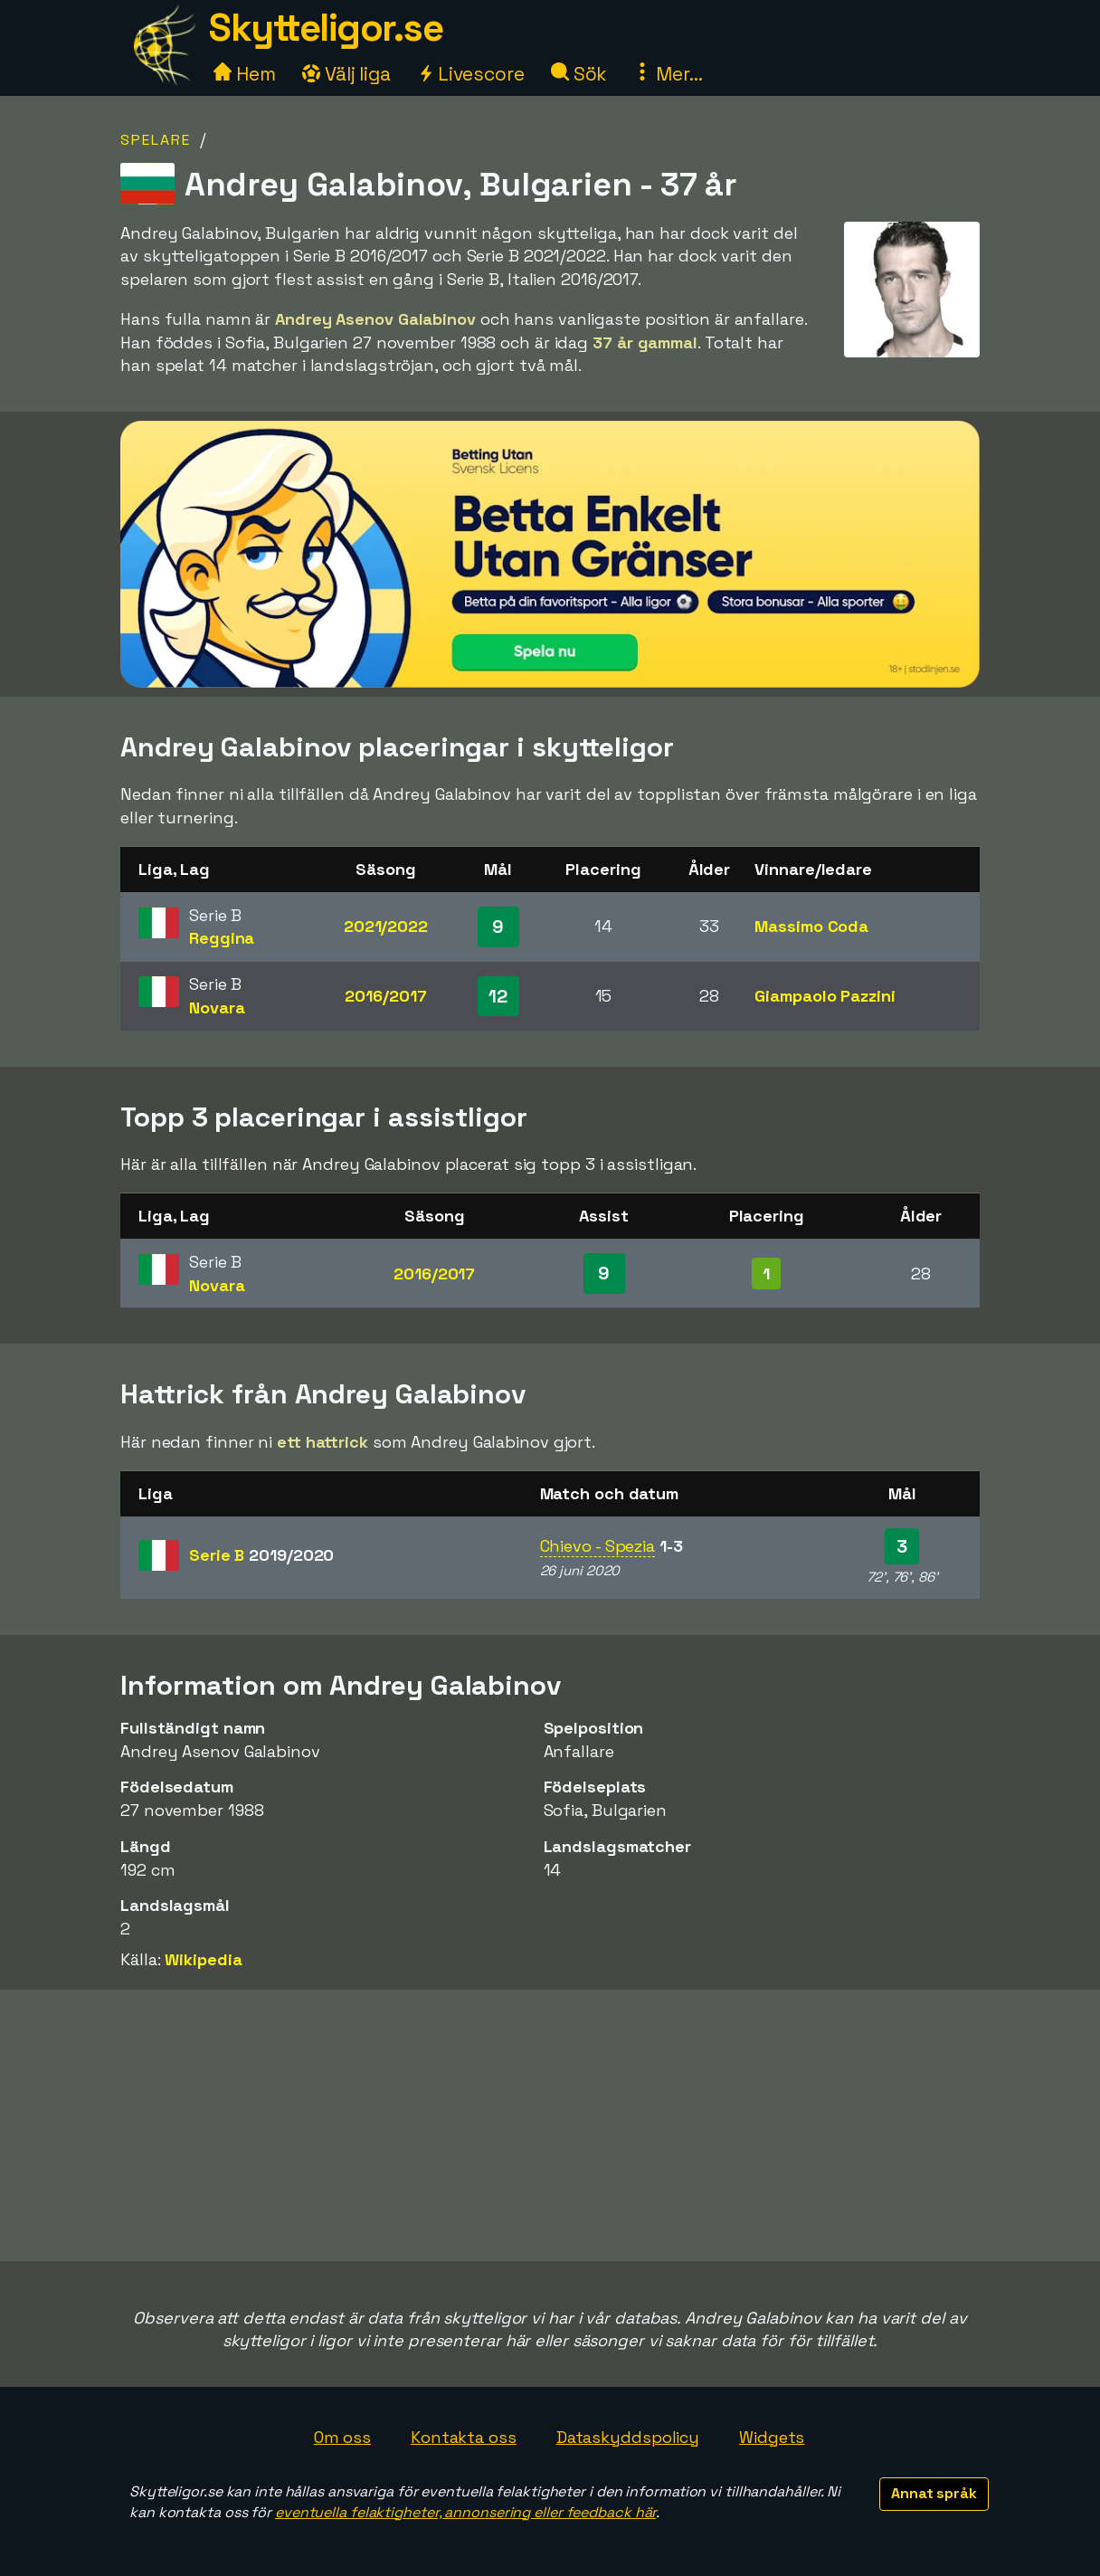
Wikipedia (203, 1959)
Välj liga (346, 74)
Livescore (471, 74)
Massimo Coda (811, 926)
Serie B (261, 1555)
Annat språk (934, 2493)
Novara (216, 1007)
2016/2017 (385, 995)
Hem (244, 74)
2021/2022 (386, 926)
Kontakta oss (464, 2437)
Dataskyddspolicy (627, 2437)
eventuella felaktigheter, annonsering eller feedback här (465, 2512)
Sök (579, 74)
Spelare (155, 139)
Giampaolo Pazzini (824, 995)
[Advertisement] (550, 2125)
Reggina (221, 937)
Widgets (771, 2437)
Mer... (667, 74)
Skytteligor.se (325, 28)
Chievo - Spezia (598, 1545)
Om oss (342, 2437)
